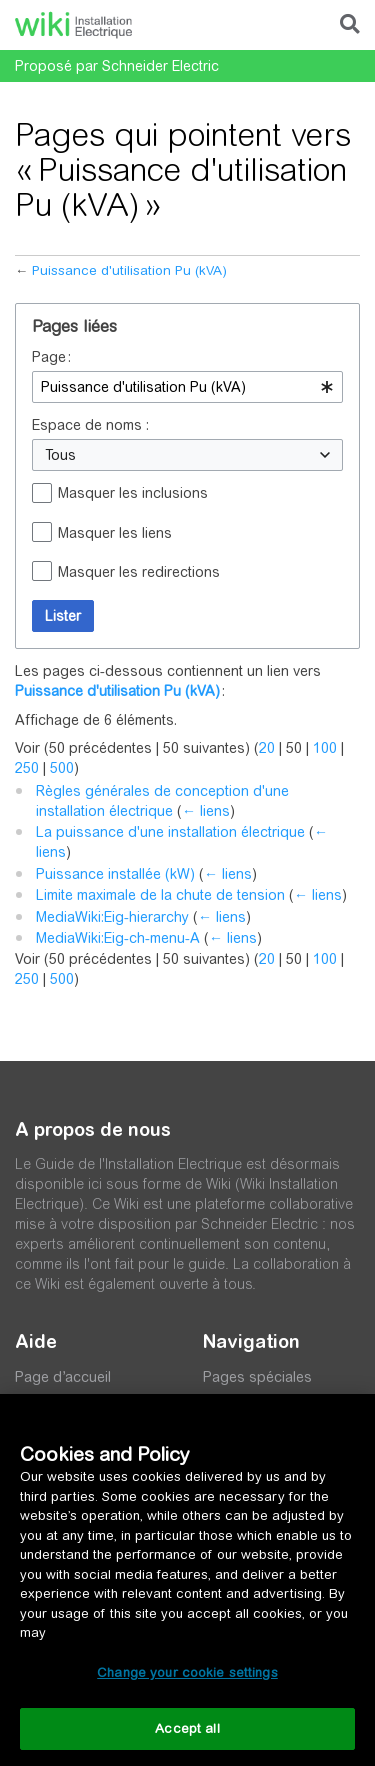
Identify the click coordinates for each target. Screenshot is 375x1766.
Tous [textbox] (60, 455)
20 (267, 748)
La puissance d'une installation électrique (170, 832)
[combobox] (187, 387)
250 (27, 768)
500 (62, 768)
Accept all (187, 1728)
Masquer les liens (115, 533)
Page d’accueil (63, 1377)
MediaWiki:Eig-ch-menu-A (118, 938)
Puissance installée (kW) (115, 874)
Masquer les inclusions (133, 493)
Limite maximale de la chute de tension (160, 895)
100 (325, 748)
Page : (51, 357)
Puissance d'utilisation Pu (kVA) (129, 270)
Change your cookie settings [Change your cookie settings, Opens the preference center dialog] (187, 1672)
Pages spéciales (257, 1377)
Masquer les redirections (139, 572)
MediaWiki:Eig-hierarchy (112, 917)
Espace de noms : (90, 425)
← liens (206, 811)
